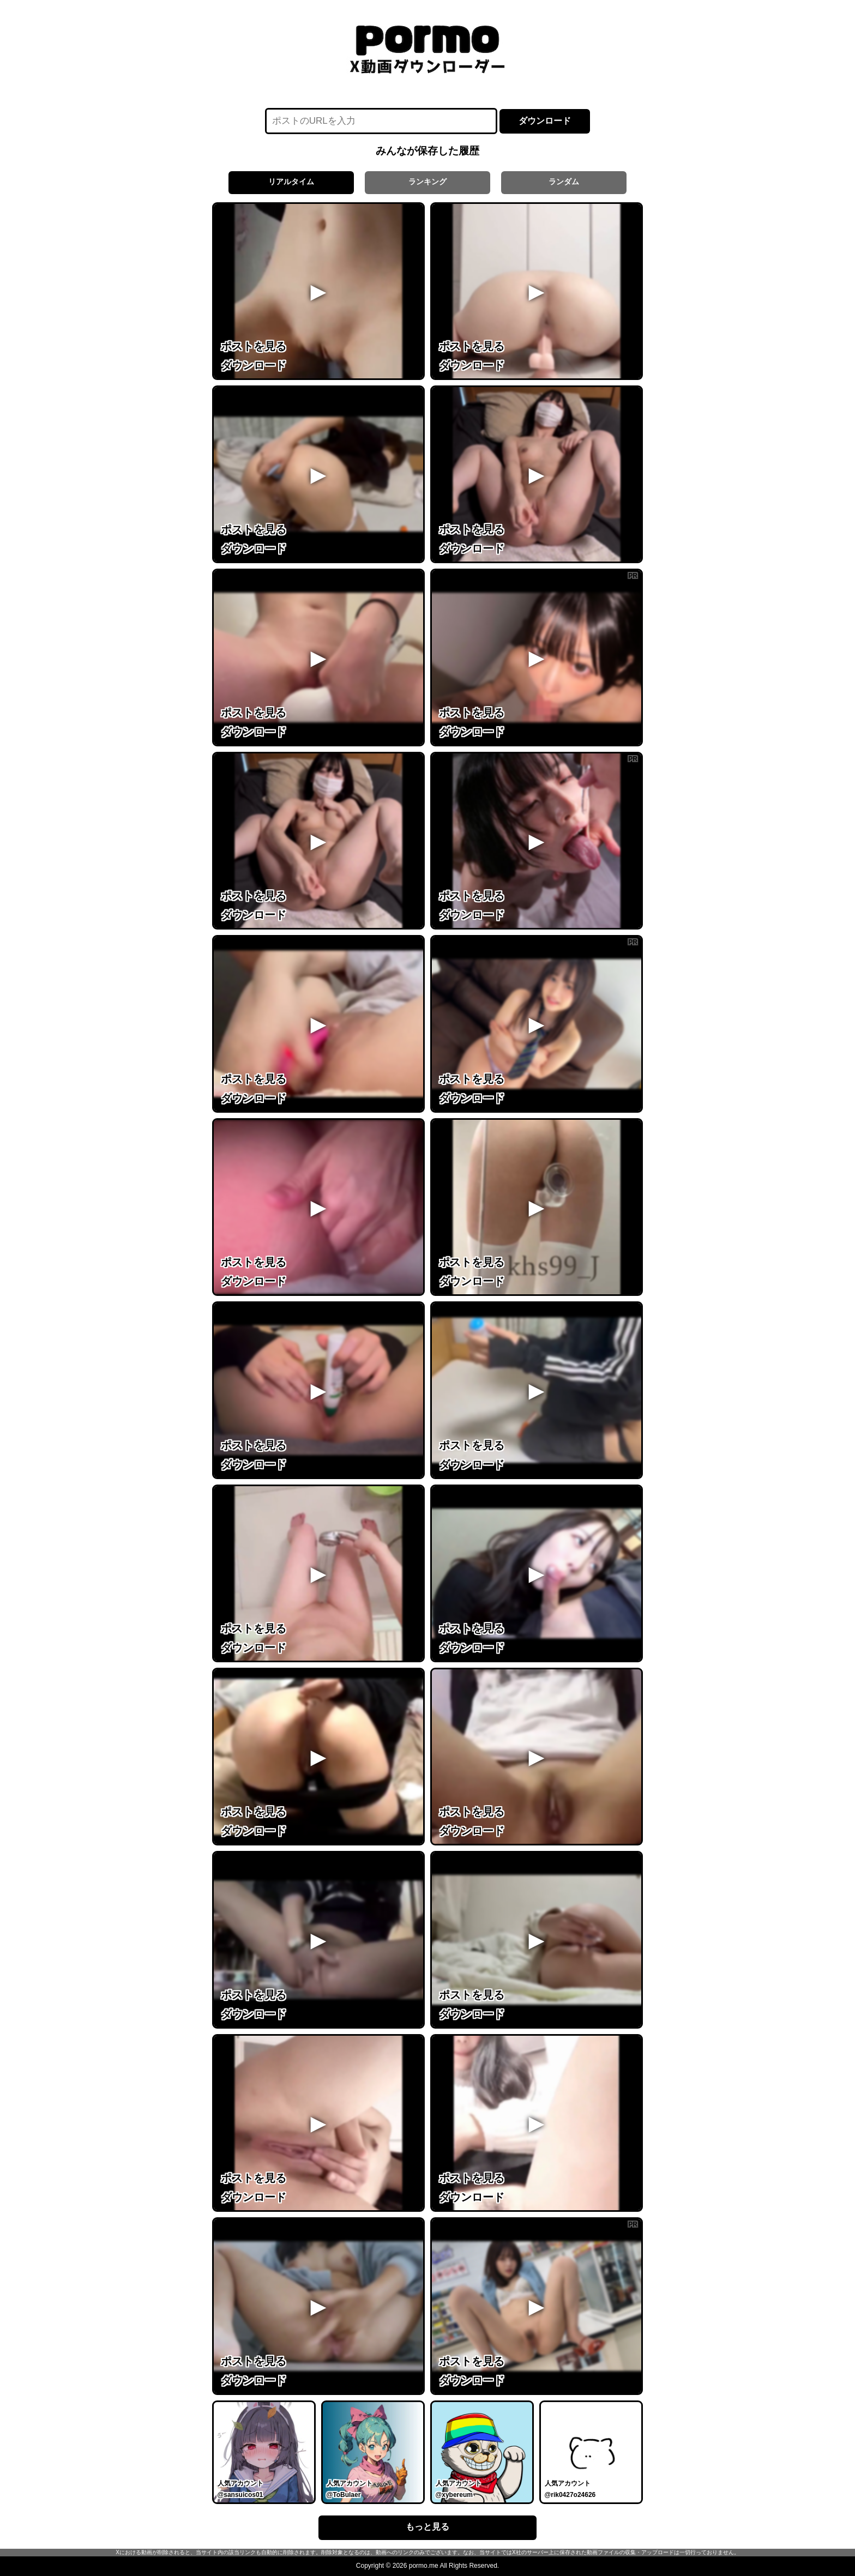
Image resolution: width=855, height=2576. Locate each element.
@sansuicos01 (240, 2495)
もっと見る (427, 2526)
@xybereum (454, 2495)
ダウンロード (545, 120)
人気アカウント (240, 2483)
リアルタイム (291, 181)
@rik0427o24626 (570, 2495)
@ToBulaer (344, 2495)
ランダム (564, 181)
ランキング (427, 181)
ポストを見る (253, 346)
